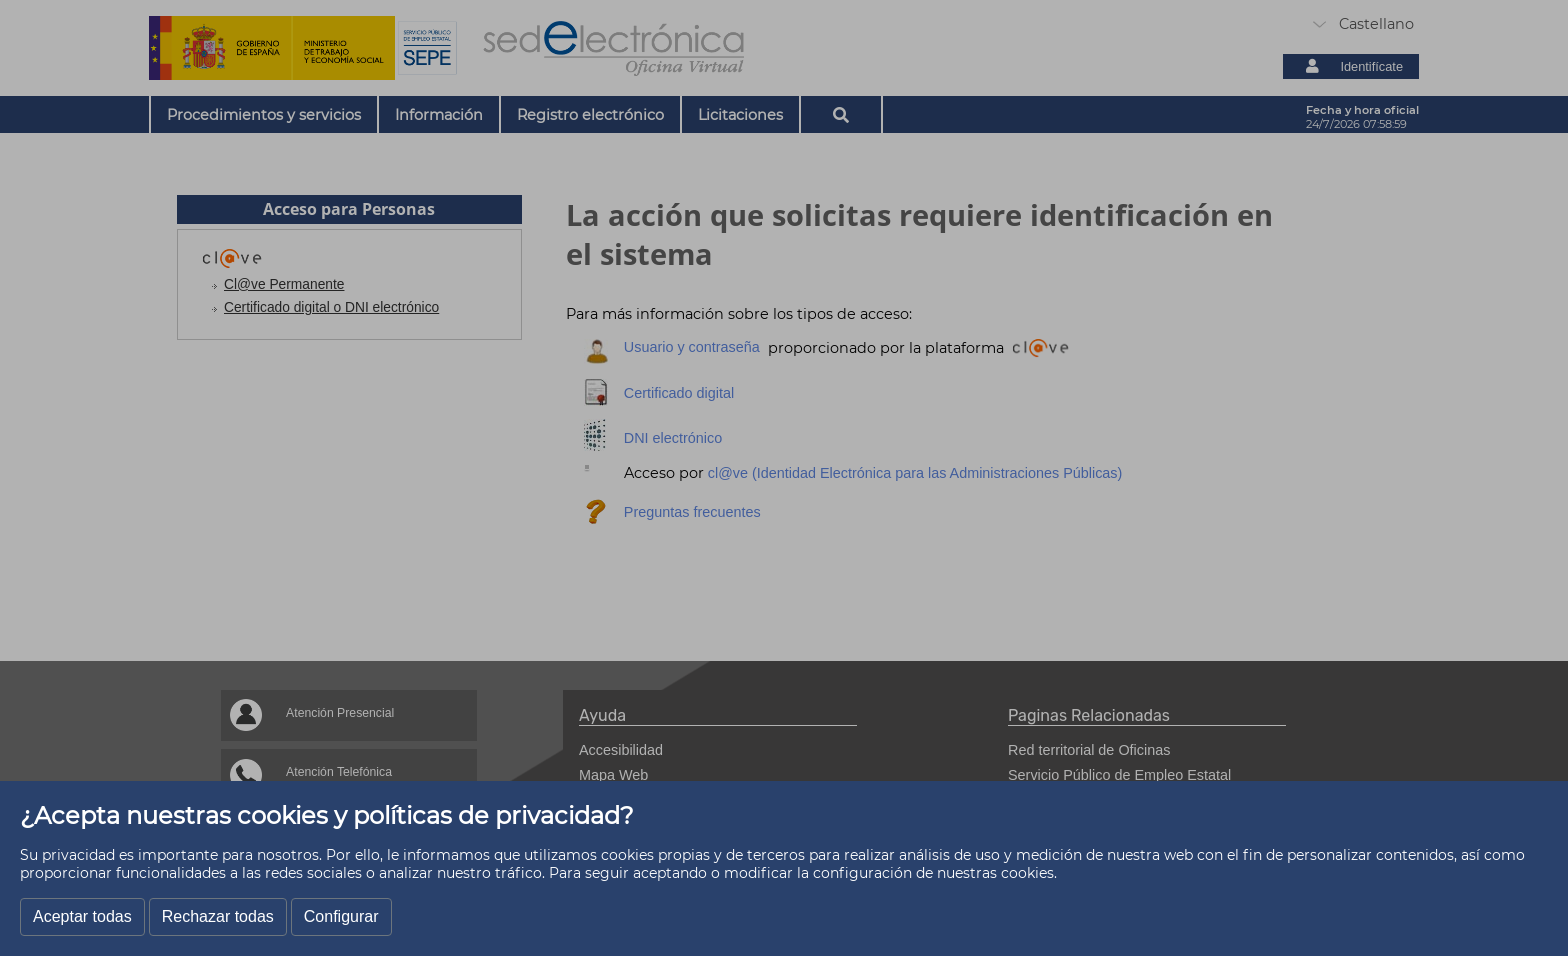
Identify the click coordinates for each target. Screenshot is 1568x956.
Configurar (341, 916)
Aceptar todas (82, 916)
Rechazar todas (218, 916)
